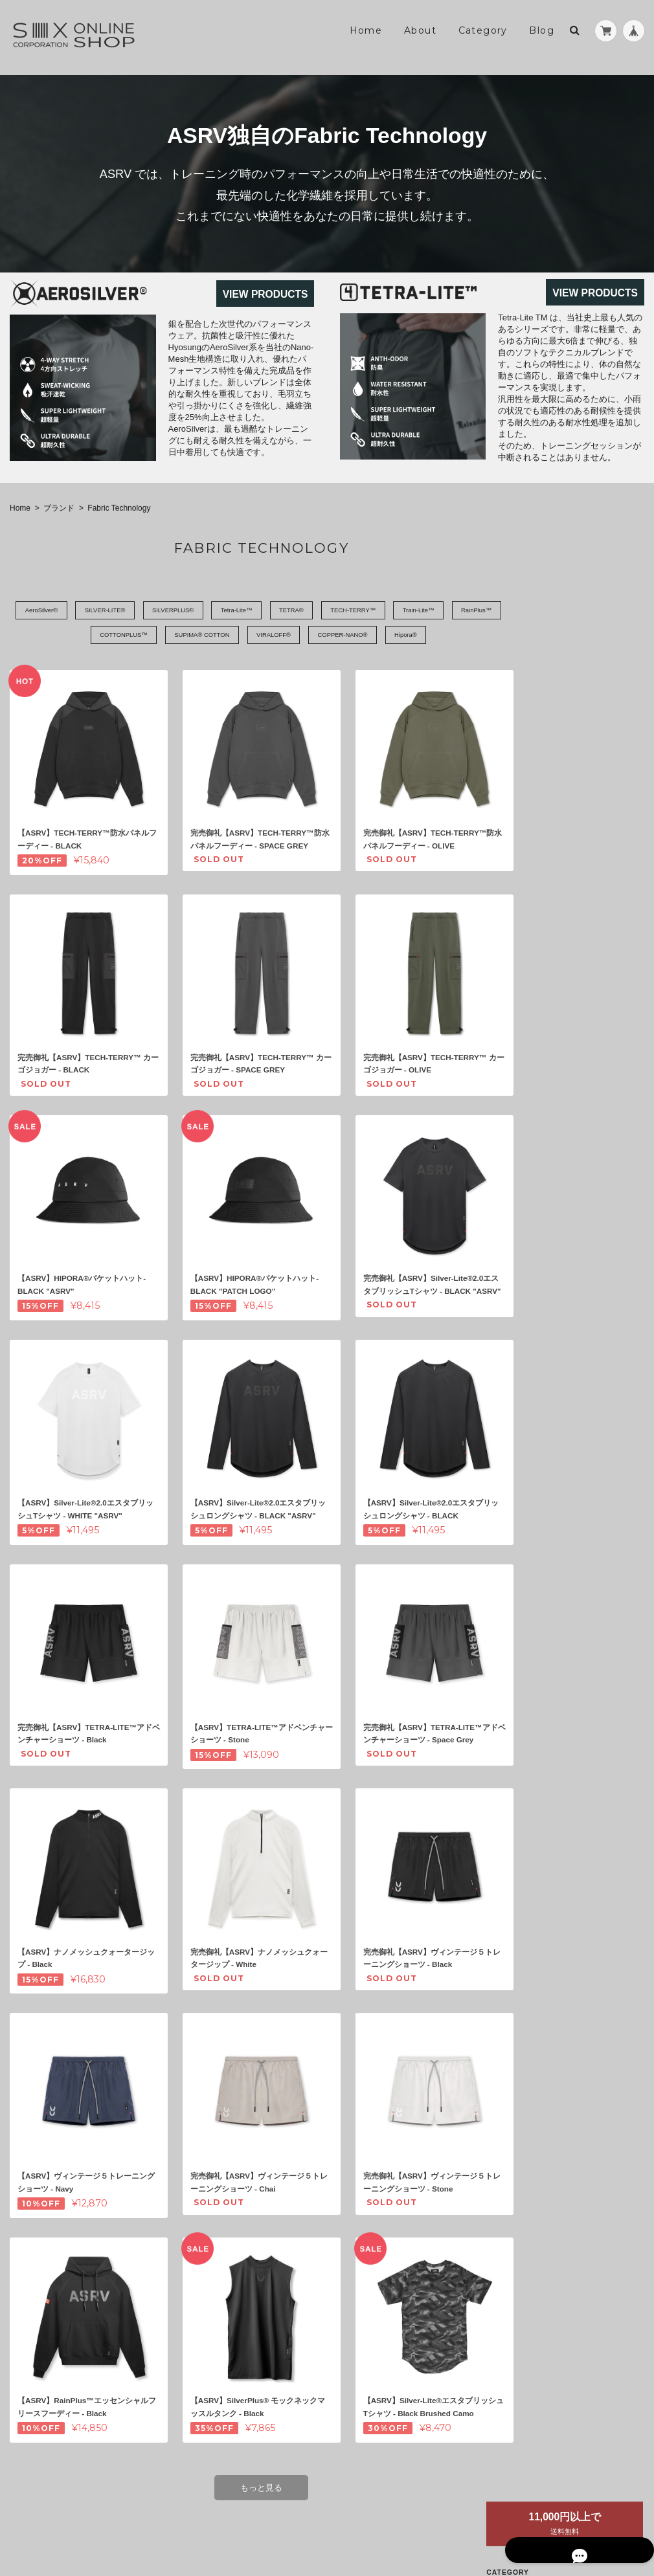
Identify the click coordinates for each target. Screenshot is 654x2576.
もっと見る (256, 2459)
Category (483, 30)
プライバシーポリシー (501, 2523)
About (420, 30)
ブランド (58, 508)
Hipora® (450, 635)
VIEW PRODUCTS (265, 294)
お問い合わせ (562, 1054)
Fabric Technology (586, 642)
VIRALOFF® (301, 635)
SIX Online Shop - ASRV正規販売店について (585, 997)
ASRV (555, 618)
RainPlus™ (59, 635)
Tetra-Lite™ (259, 610)
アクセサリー (568, 768)
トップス (560, 693)
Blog (541, 30)
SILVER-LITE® (111, 610)
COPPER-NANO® (378, 635)
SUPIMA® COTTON (221, 635)
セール (549, 793)
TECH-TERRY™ (392, 610)
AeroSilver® (39, 610)
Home (366, 30)
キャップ (560, 743)
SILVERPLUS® (188, 610)
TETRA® (322, 610)
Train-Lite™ (466, 610)
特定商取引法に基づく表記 (586, 1028)
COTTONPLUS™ (133, 635)
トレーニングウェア (572, 667)
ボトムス (560, 718)
